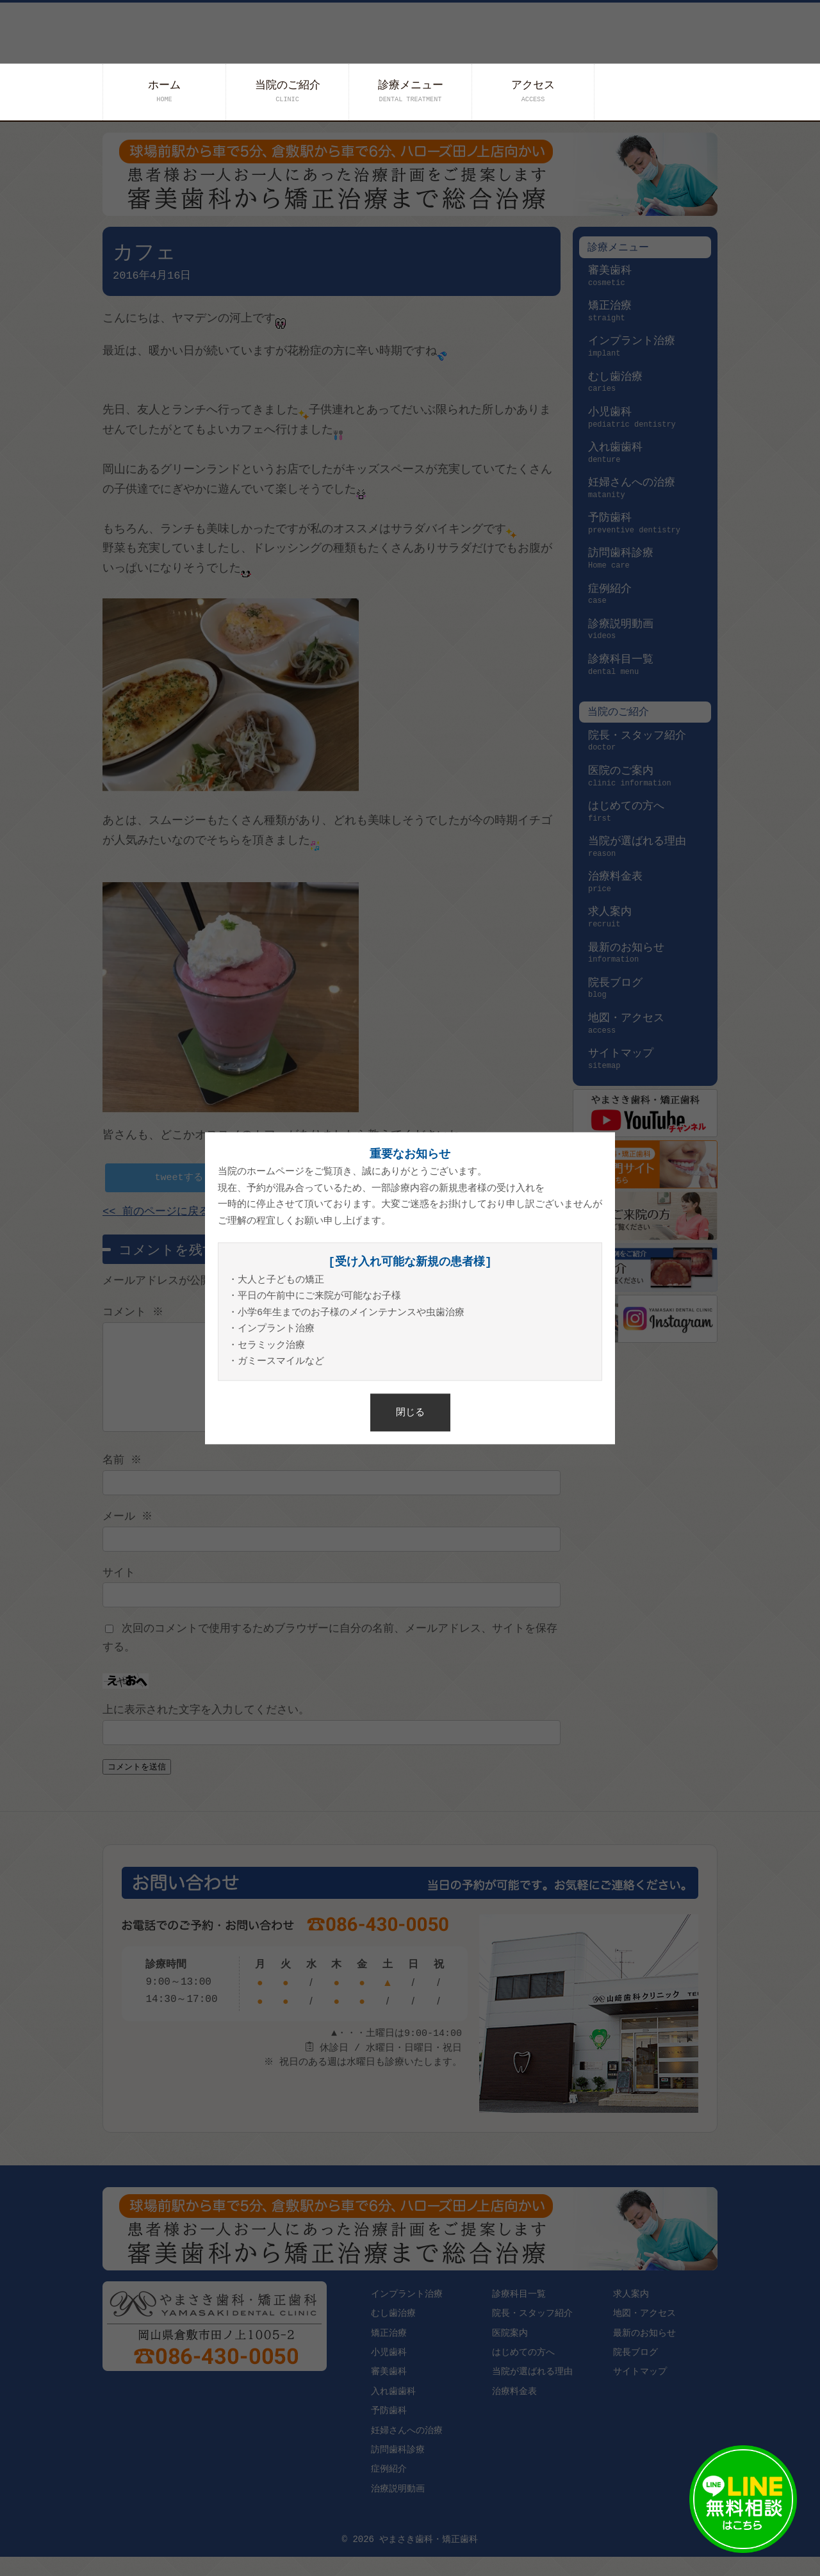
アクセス (533, 91)
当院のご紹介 (287, 91)
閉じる (410, 1411)
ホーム (164, 91)
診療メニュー (410, 91)
